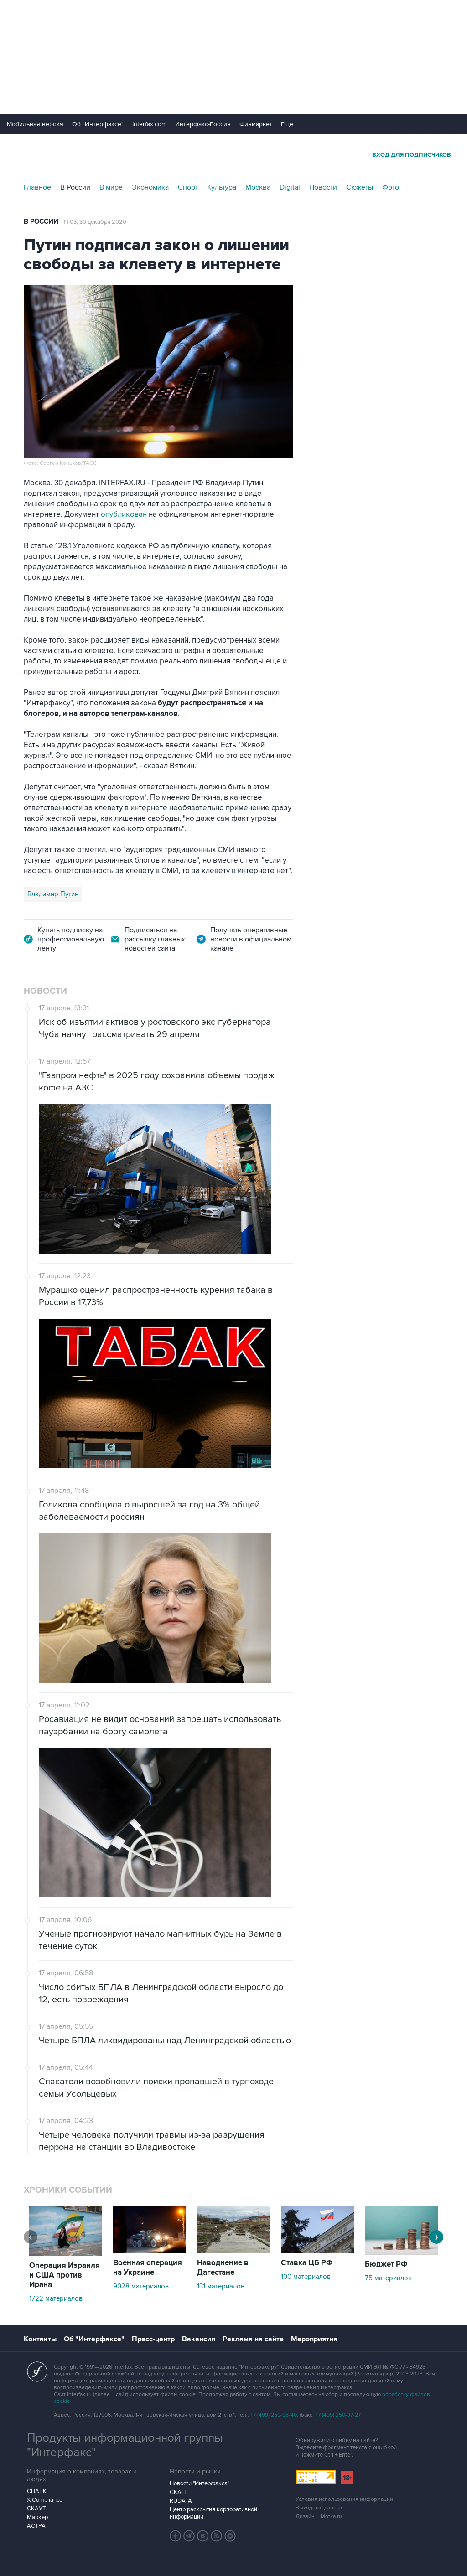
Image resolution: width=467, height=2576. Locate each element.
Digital (290, 187)
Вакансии (198, 2339)
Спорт (188, 187)
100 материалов (306, 2277)
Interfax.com (149, 124)
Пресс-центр (153, 2339)
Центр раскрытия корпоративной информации (213, 2513)
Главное (37, 187)
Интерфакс (233, 154)
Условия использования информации (344, 2499)
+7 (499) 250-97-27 (338, 2414)
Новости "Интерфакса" (199, 2483)
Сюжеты (359, 187)
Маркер (37, 2517)
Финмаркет (255, 124)
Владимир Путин (52, 894)
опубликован (124, 514)
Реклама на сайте (253, 2339)
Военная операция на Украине (147, 2267)
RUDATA (181, 2500)
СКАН (178, 2492)
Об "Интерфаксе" (98, 124)
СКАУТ (36, 2508)
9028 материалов (141, 2286)
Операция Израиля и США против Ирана (64, 2275)
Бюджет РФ (386, 2264)
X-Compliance (44, 2500)
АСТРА (36, 2526)
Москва (257, 187)
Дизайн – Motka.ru (319, 2516)
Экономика (150, 187)
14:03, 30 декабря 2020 (94, 222)
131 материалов (220, 2286)
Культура (221, 187)
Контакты (40, 2339)
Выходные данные (320, 2507)
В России (75, 187)
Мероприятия (314, 2339)
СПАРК (37, 2491)
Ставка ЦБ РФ (307, 2262)
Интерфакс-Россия (203, 124)
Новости (323, 187)
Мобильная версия (35, 124)
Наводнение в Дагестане (223, 2267)
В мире (111, 187)
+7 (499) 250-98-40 (273, 2414)
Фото (390, 187)
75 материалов (388, 2278)
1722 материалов (56, 2298)
